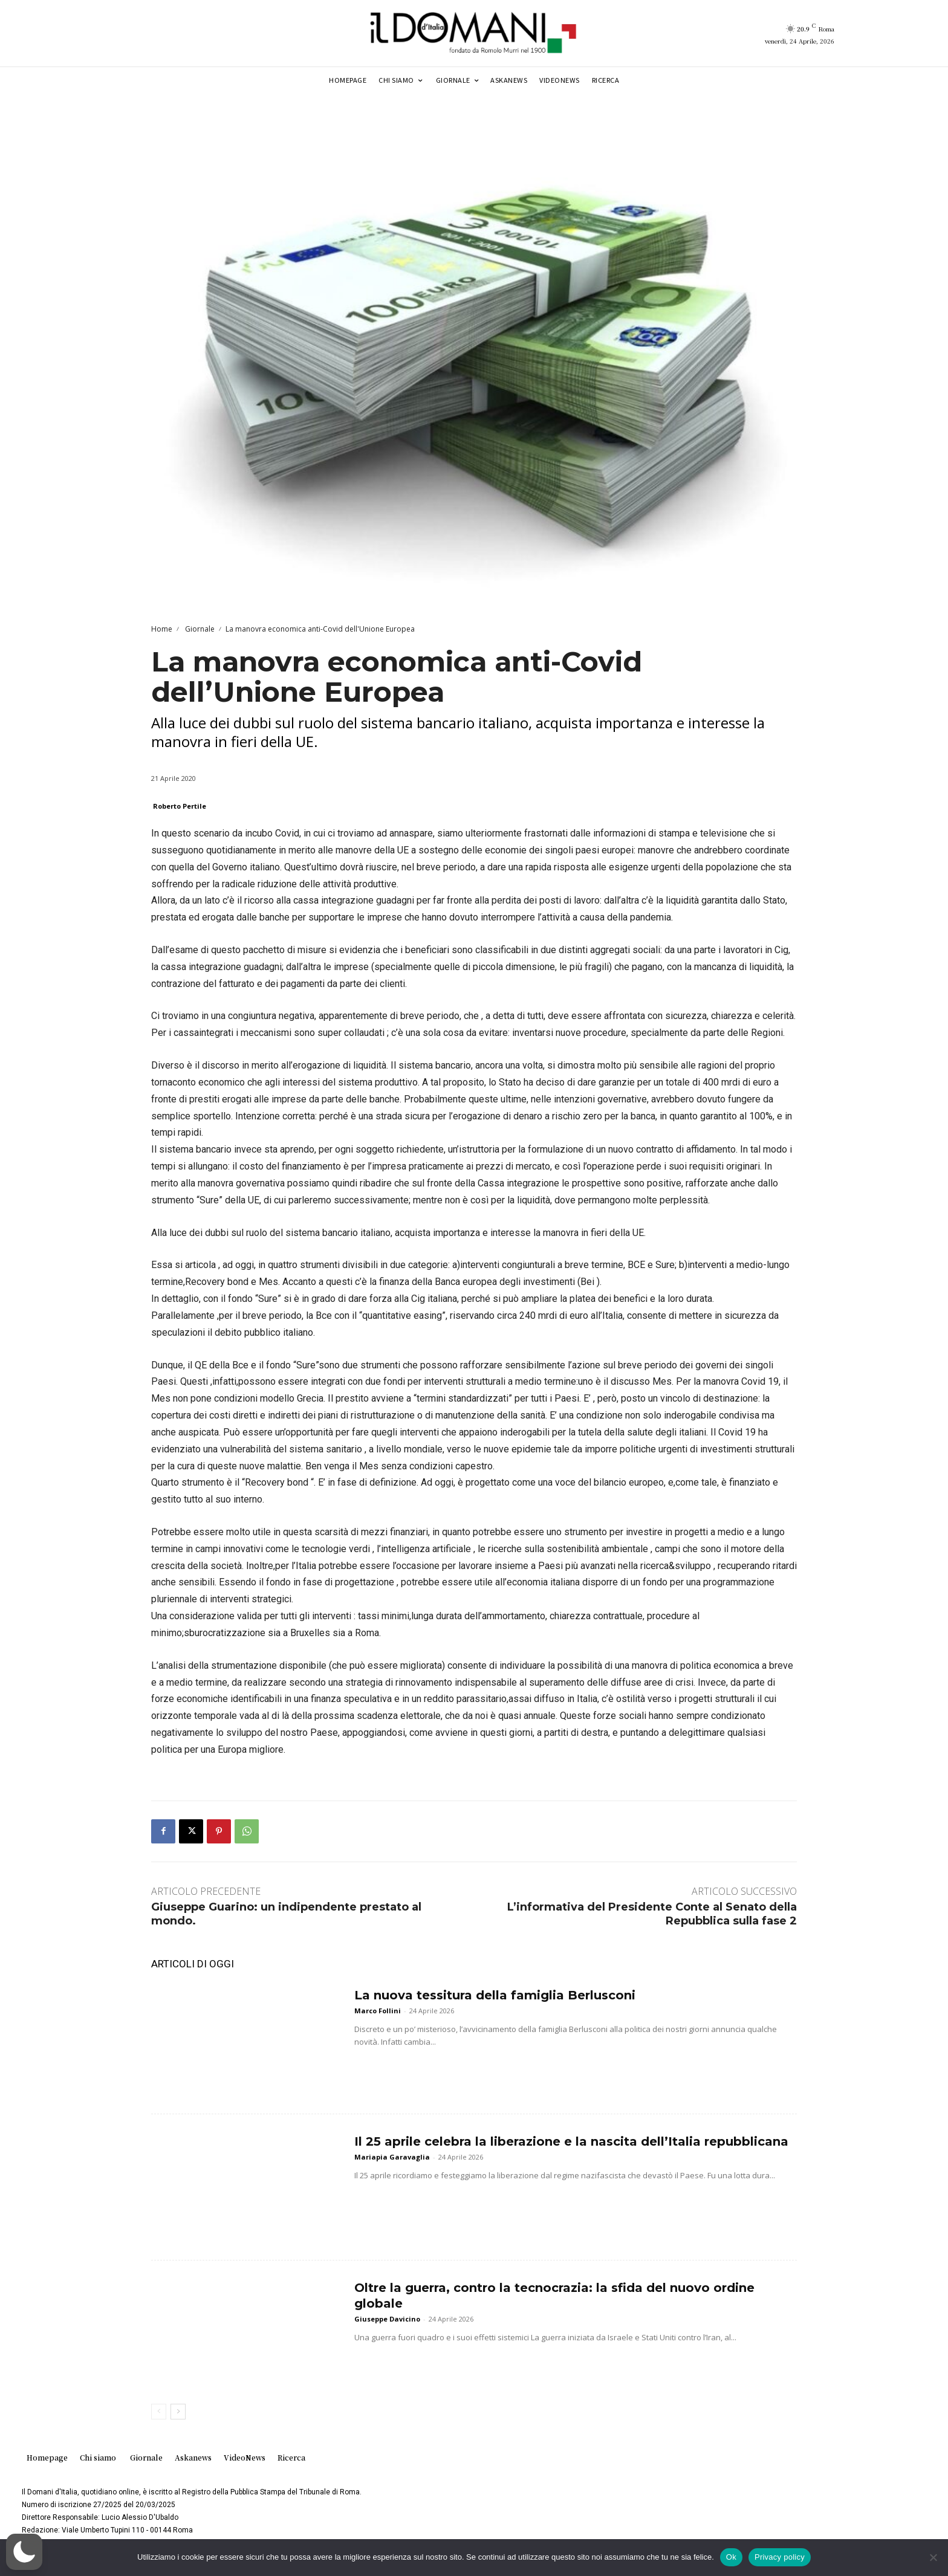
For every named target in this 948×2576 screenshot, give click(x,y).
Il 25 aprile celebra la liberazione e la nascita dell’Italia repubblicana (571, 2141)
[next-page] (178, 2411)
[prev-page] (158, 2411)
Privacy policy (780, 2556)
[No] (933, 2557)
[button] (24, 2552)
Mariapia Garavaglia (392, 2156)
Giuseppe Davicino (387, 2318)
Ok (731, 2556)
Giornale (199, 629)
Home (161, 629)
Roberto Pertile (179, 806)
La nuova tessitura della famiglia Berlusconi (494, 1995)
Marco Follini (377, 2010)
